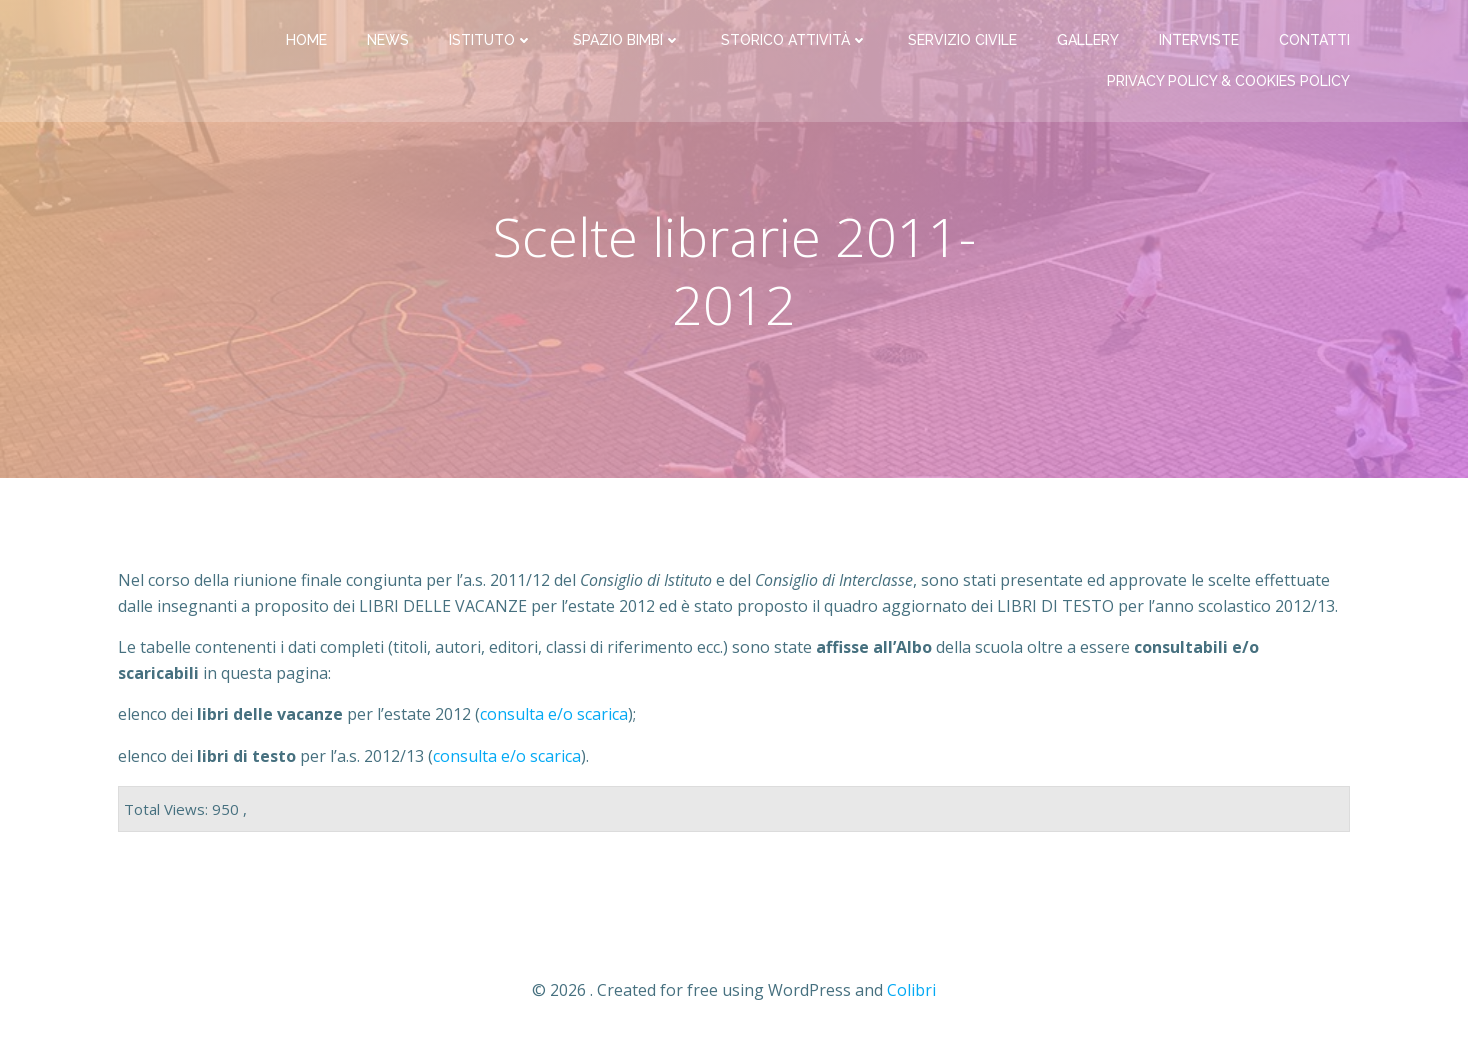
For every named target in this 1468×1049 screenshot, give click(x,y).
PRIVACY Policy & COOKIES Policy (1228, 81)
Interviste (1199, 40)
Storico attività (794, 40)
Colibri (911, 990)
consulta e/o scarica (507, 756)
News (388, 40)
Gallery (1088, 40)
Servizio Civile (962, 40)
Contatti (1314, 40)
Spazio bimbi (627, 40)
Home (306, 40)
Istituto (491, 40)
